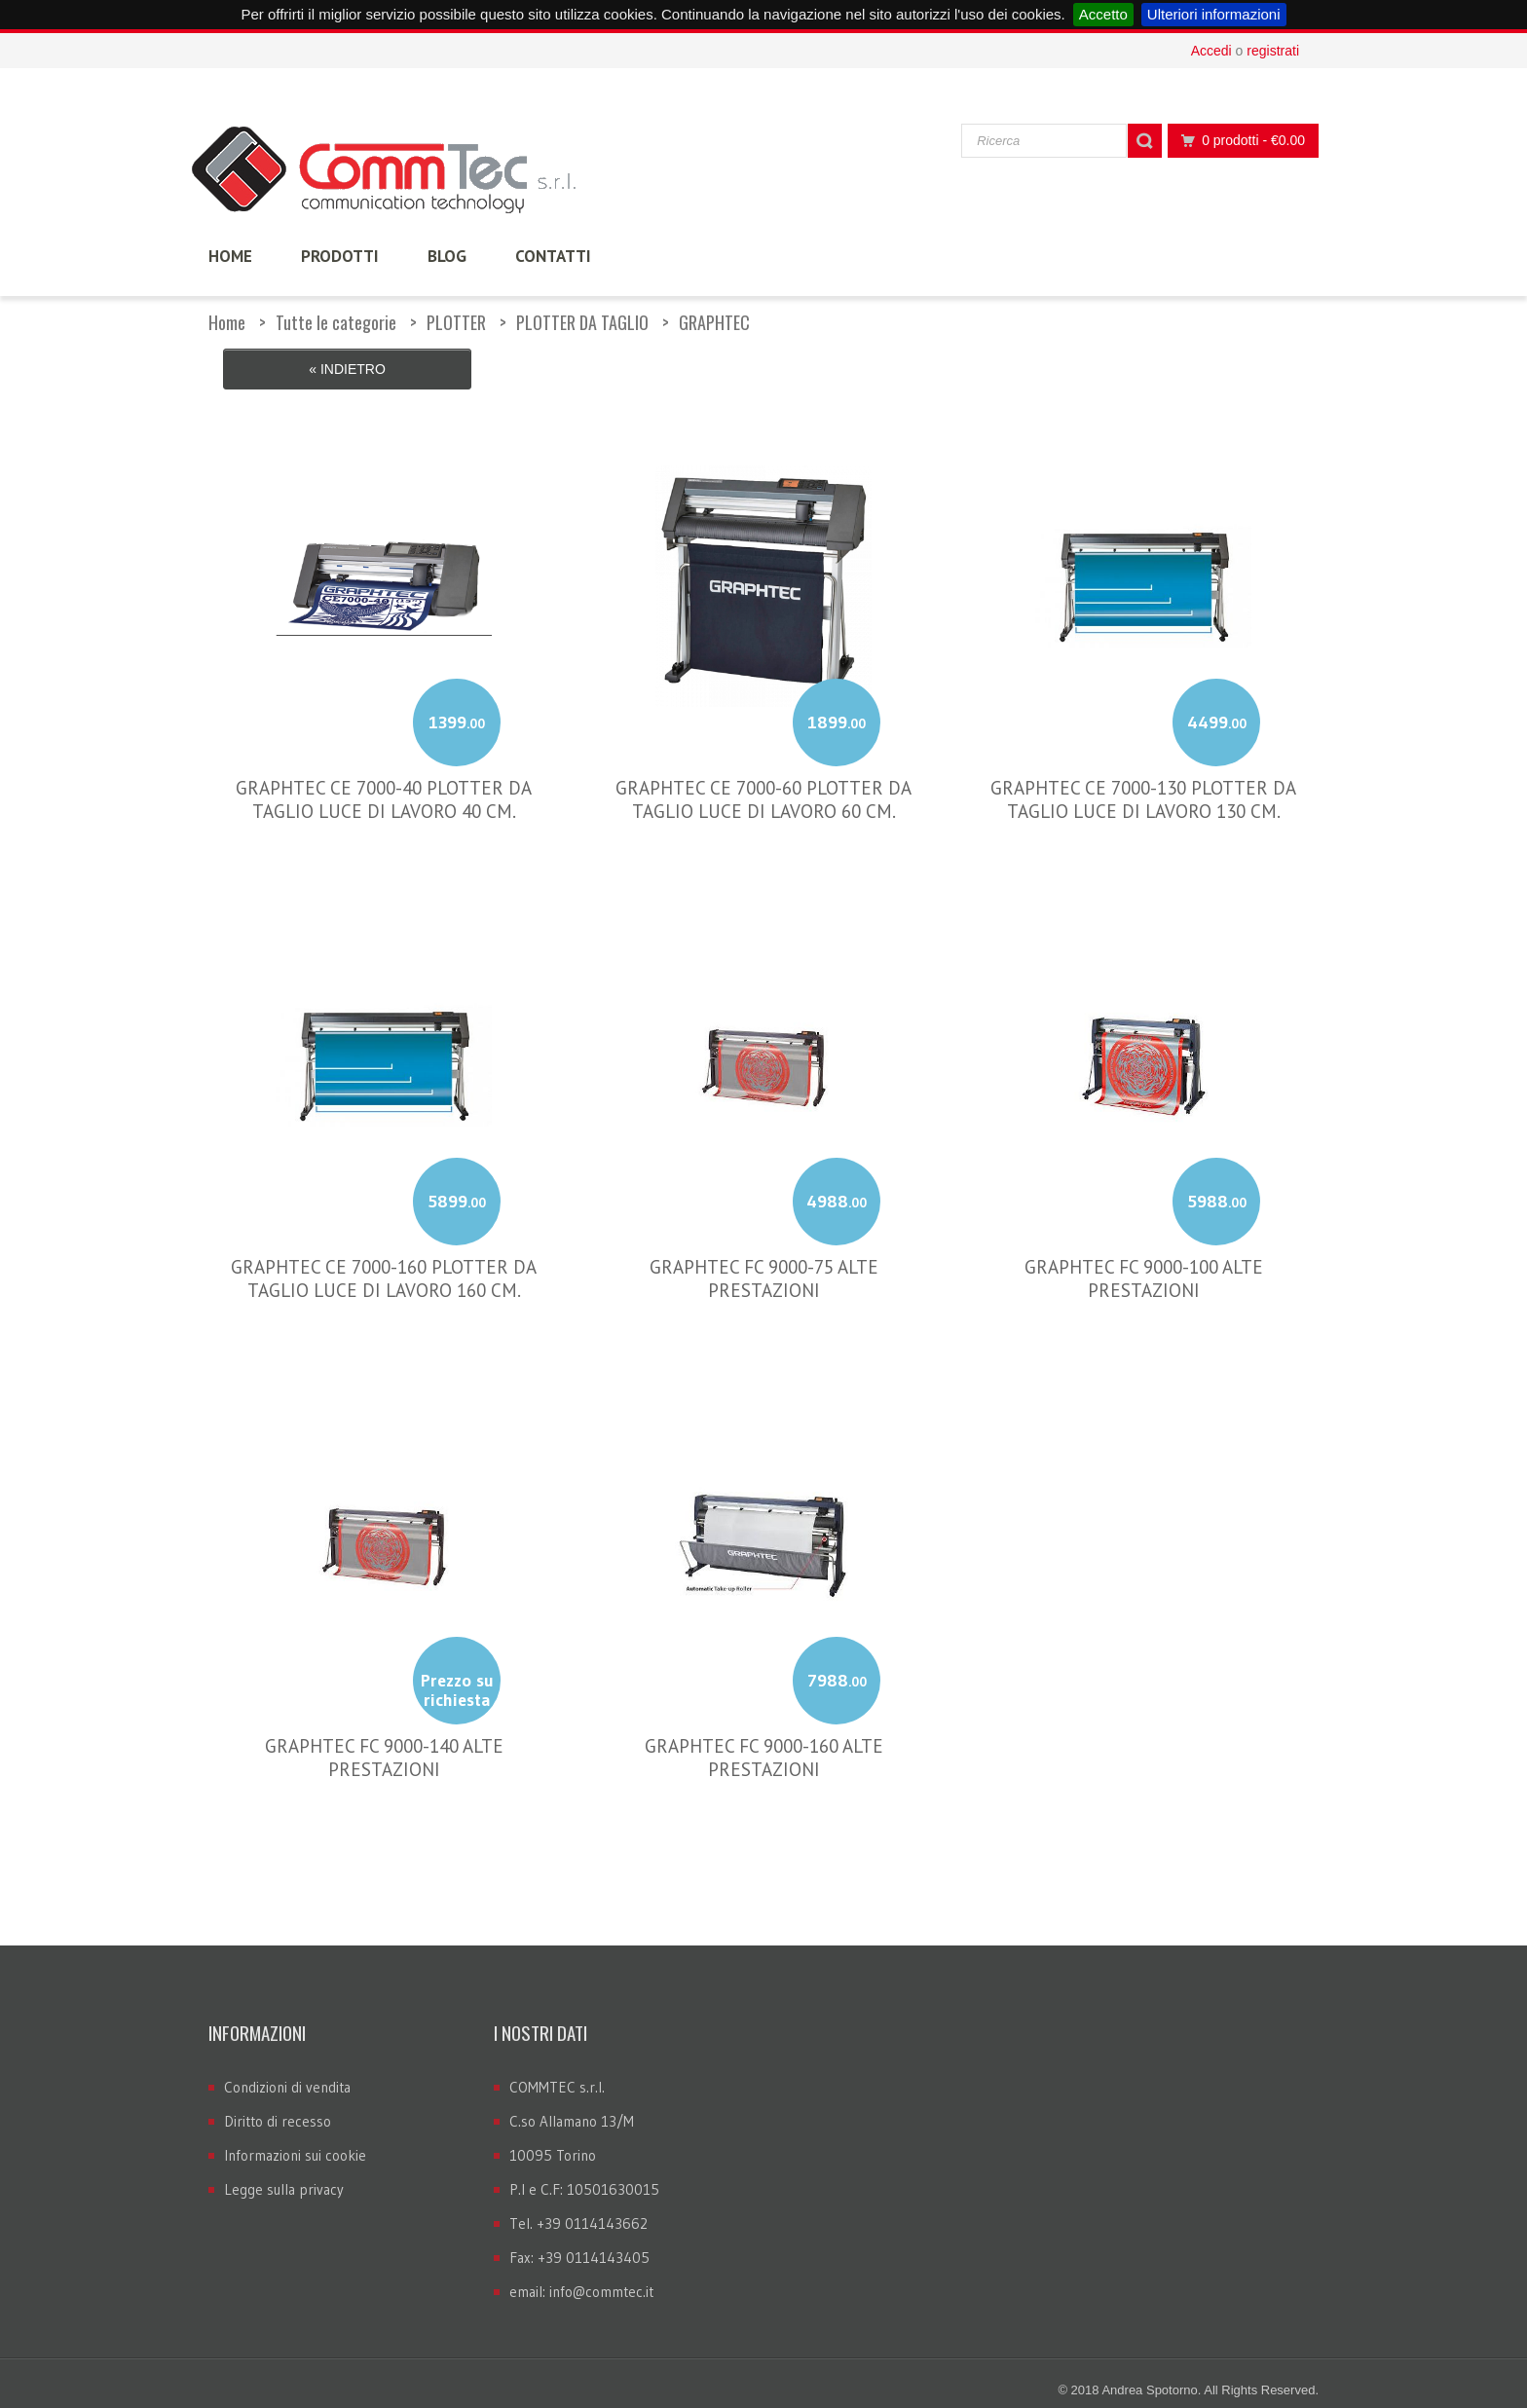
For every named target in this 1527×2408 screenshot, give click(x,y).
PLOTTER (456, 322)
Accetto (1103, 14)
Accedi (1211, 50)
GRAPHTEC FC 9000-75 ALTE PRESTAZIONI (764, 1263)
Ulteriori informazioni (1214, 14)
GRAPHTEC (714, 322)
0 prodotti (1238, 141)
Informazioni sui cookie (295, 2140)
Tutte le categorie (336, 322)
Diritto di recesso (277, 2106)
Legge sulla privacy (284, 2175)
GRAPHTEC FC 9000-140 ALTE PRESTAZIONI (384, 1742)
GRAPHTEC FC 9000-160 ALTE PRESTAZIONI (764, 1742)
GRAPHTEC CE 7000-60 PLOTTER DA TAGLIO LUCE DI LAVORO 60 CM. (763, 783)
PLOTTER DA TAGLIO (582, 322)
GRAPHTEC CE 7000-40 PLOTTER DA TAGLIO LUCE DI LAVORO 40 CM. (384, 783)
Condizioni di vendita (287, 2072)
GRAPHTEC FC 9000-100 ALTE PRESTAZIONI (1143, 1263)
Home (226, 322)
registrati (1273, 50)
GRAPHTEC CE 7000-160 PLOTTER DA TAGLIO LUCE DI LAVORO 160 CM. (384, 1263)
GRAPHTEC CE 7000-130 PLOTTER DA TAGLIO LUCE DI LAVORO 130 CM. (1143, 783)
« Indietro (347, 369)
